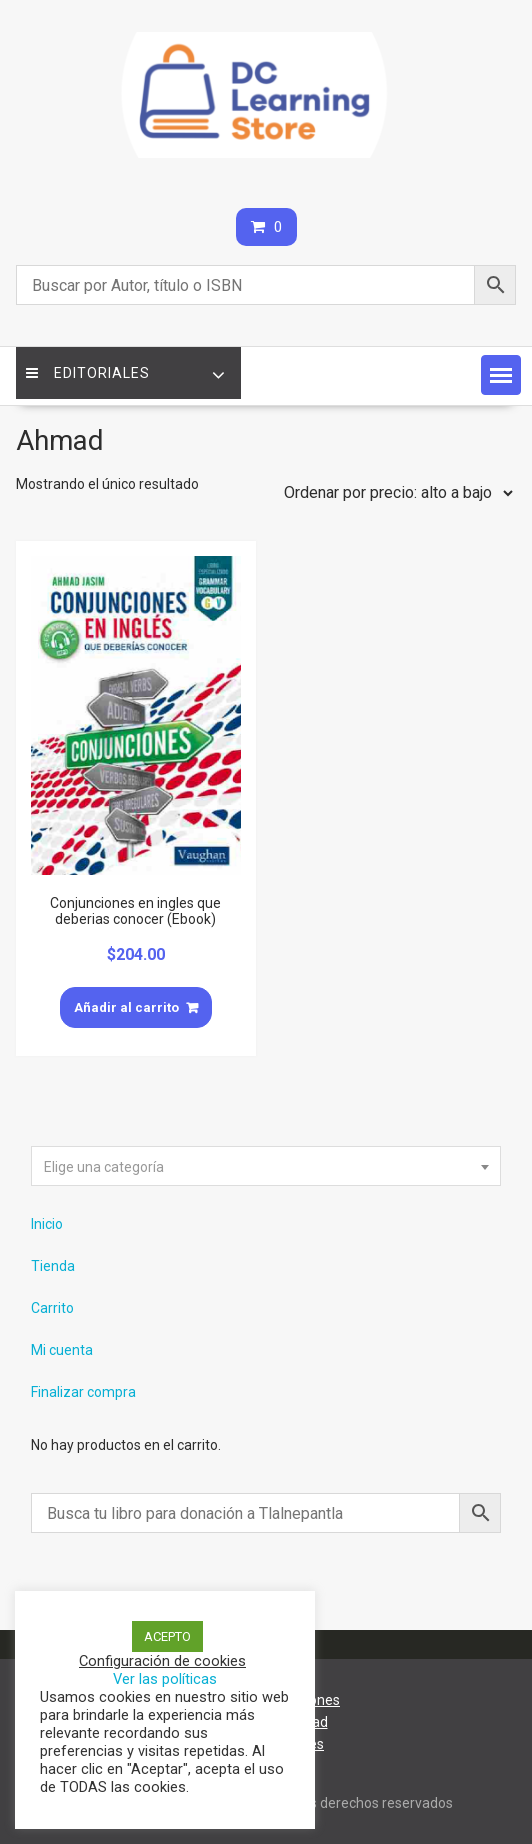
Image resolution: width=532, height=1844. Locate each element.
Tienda (53, 1266)
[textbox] (266, 1167)
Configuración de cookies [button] (162, 1661)
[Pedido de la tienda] (394, 493)
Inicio (47, 1224)
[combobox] (266, 1166)
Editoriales (88, 373)
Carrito (52, 1308)
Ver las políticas (165, 1679)
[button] (501, 375)
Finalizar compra (83, 1392)
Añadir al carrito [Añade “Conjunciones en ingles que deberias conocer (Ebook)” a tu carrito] (126, 1007)
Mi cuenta (62, 1350)
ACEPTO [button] (167, 1636)
